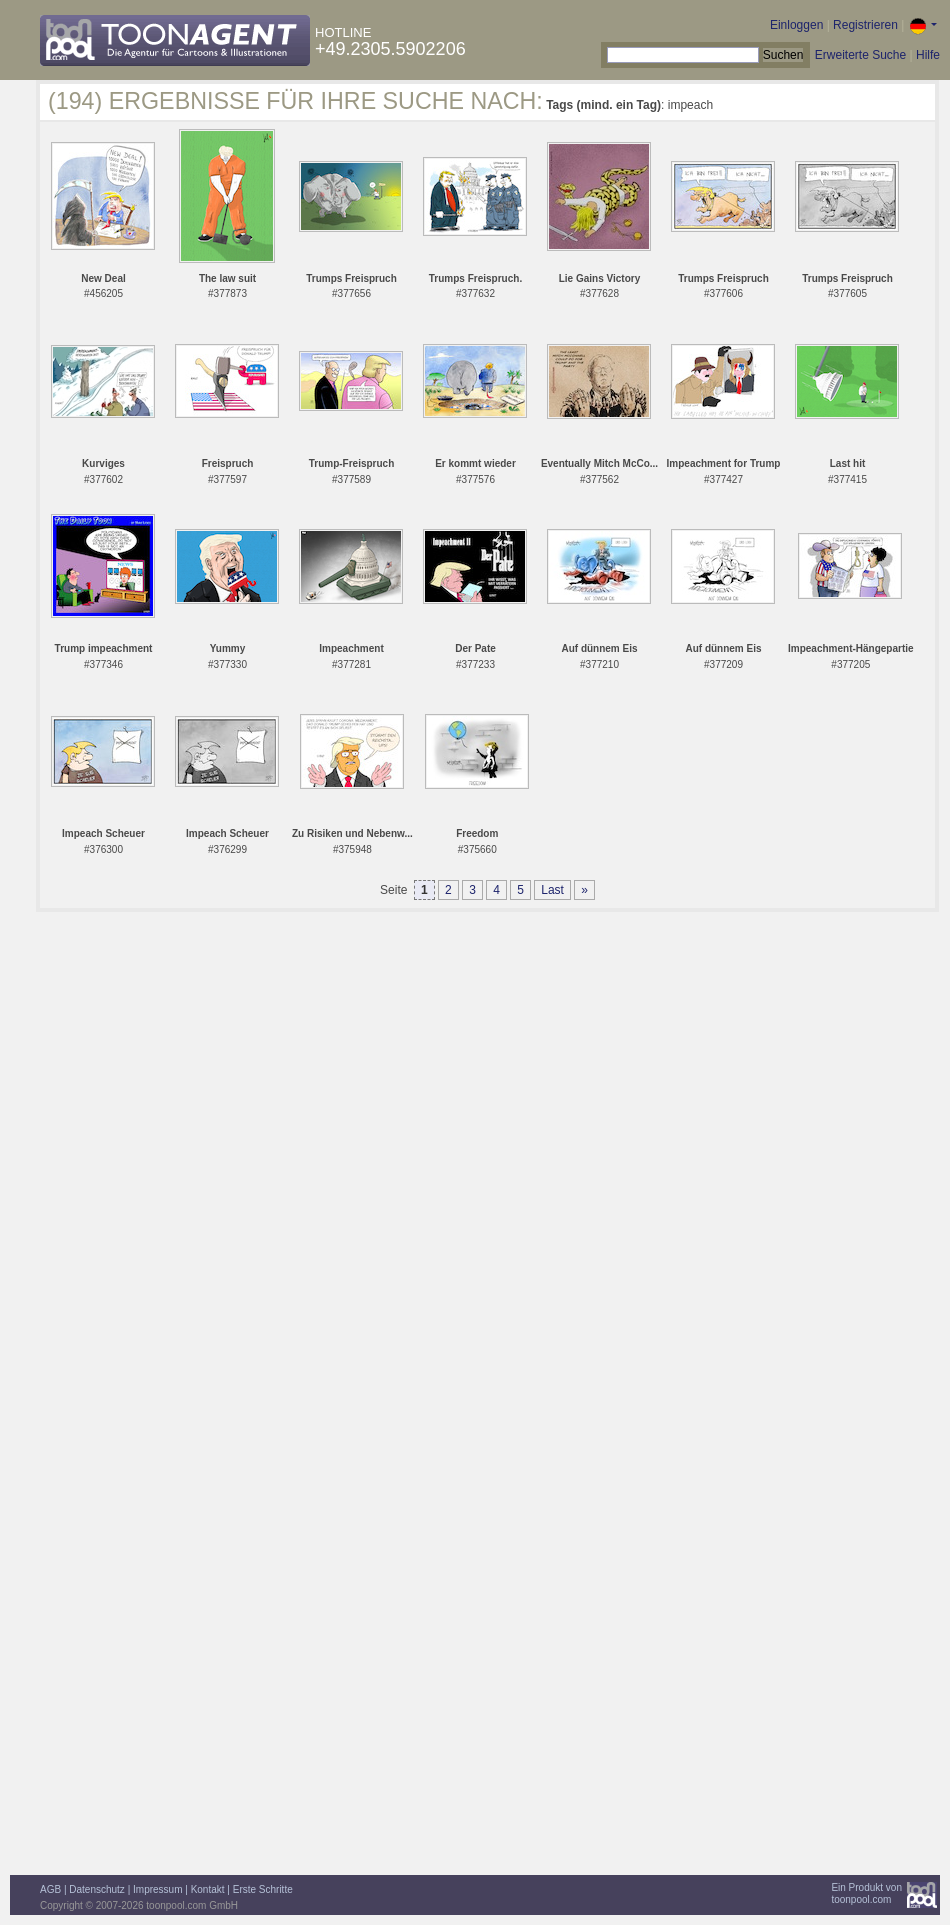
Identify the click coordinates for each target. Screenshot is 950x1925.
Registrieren (865, 25)
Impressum (157, 1889)
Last (552, 890)
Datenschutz (97, 1889)
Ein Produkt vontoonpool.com (866, 1893)
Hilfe (928, 55)
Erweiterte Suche (860, 55)
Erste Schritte (263, 1889)
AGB (50, 1889)
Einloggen (796, 25)
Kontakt (208, 1889)
